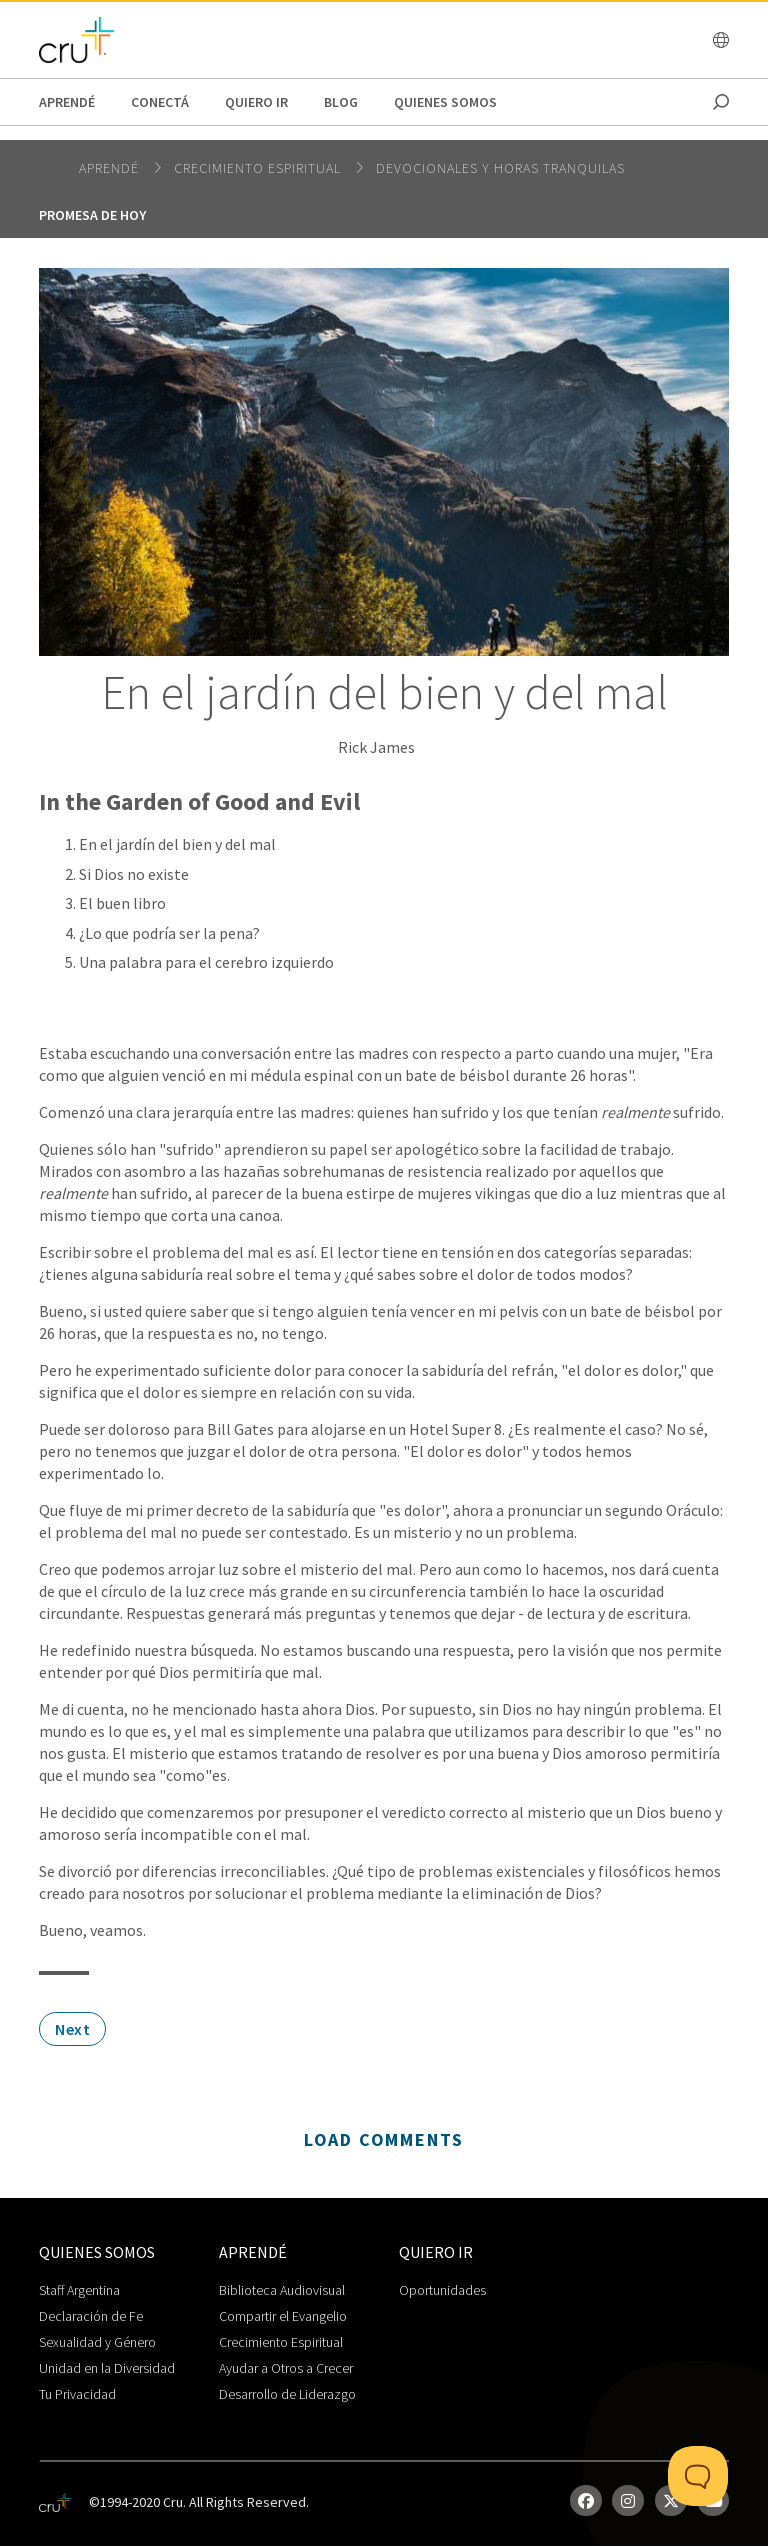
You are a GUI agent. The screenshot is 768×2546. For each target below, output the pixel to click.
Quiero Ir (256, 102)
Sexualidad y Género (97, 2342)
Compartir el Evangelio (283, 2316)
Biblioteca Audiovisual (282, 2290)
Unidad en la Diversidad (107, 2368)
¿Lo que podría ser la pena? (169, 933)
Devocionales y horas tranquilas (500, 168)
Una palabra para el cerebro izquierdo (206, 962)
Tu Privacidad (77, 2394)
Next (72, 2029)
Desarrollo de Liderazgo (287, 2394)
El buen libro (122, 903)
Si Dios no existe (134, 874)
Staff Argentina (79, 2290)
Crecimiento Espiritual (281, 2342)
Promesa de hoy (92, 215)
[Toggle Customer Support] (698, 2476)
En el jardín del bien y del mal (177, 844)
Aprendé (67, 102)
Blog (341, 102)
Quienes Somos (445, 102)
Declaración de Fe (91, 2316)
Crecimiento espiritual (259, 168)
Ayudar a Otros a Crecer (286, 2368)
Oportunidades (442, 2290)
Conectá (160, 102)
